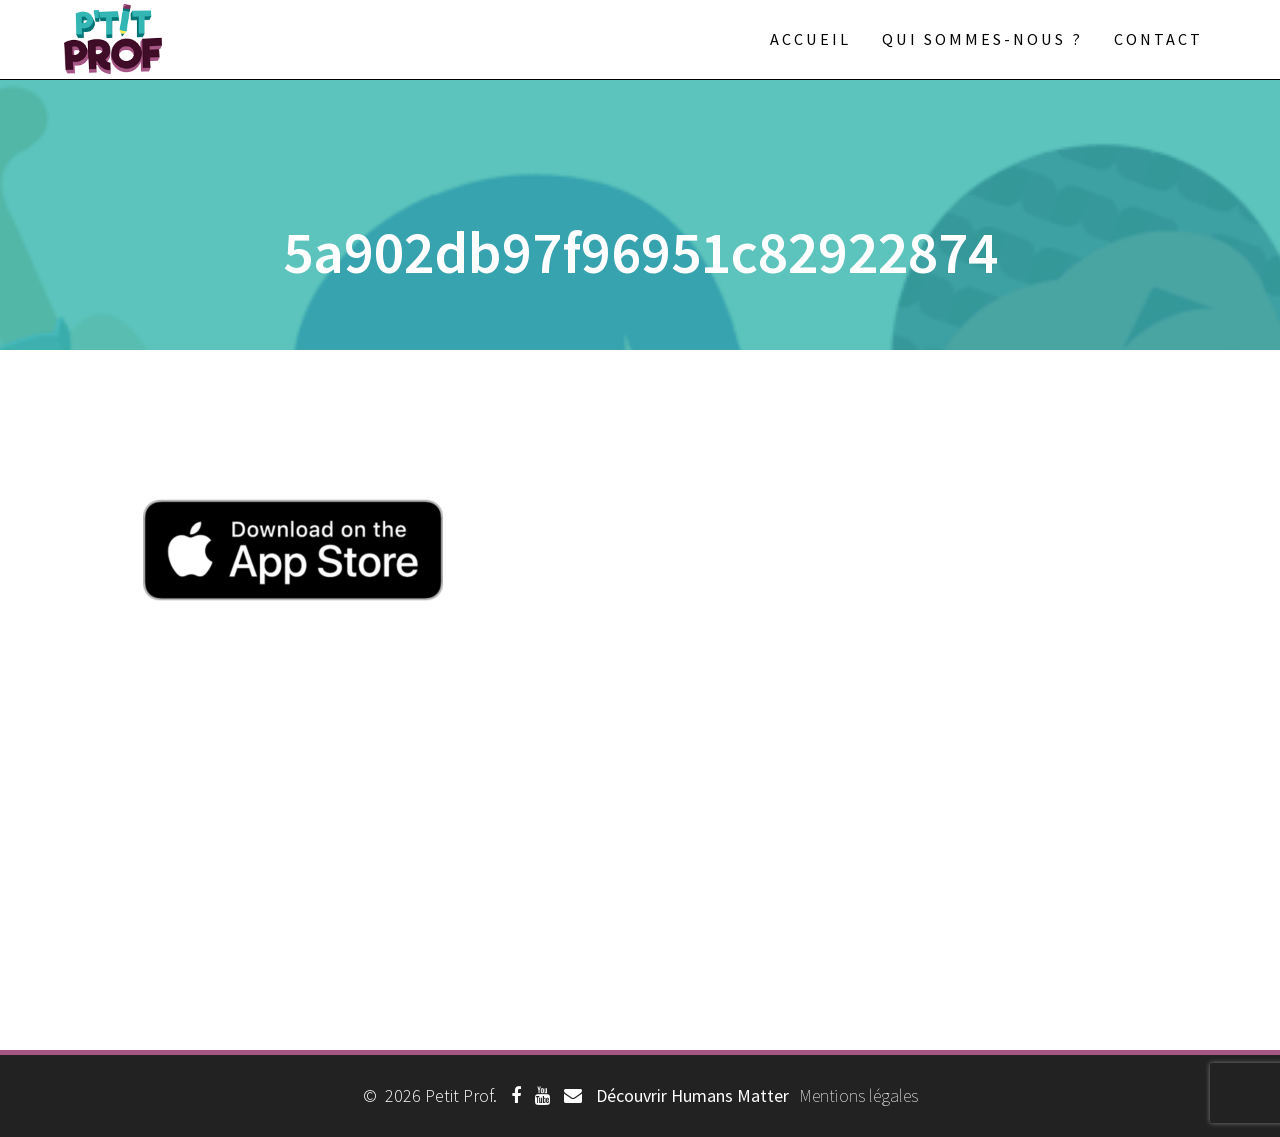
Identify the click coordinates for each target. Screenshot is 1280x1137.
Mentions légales (858, 1095)
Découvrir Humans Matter (692, 1095)
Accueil (810, 39)
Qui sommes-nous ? (982, 39)
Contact (1158, 39)
